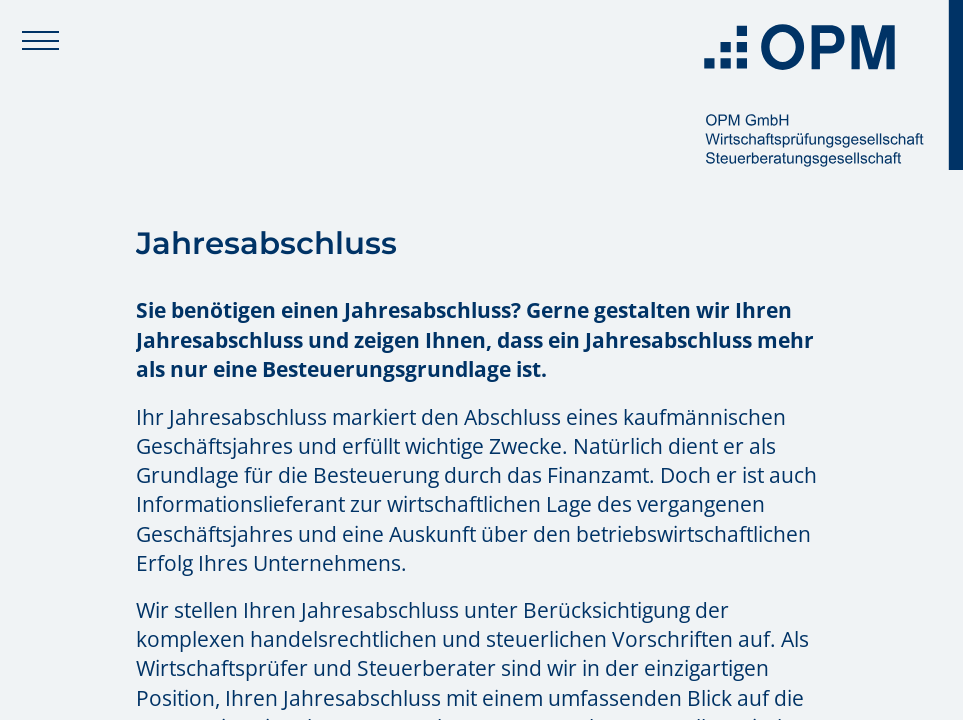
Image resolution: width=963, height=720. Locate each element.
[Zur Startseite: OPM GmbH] (827, 85)
